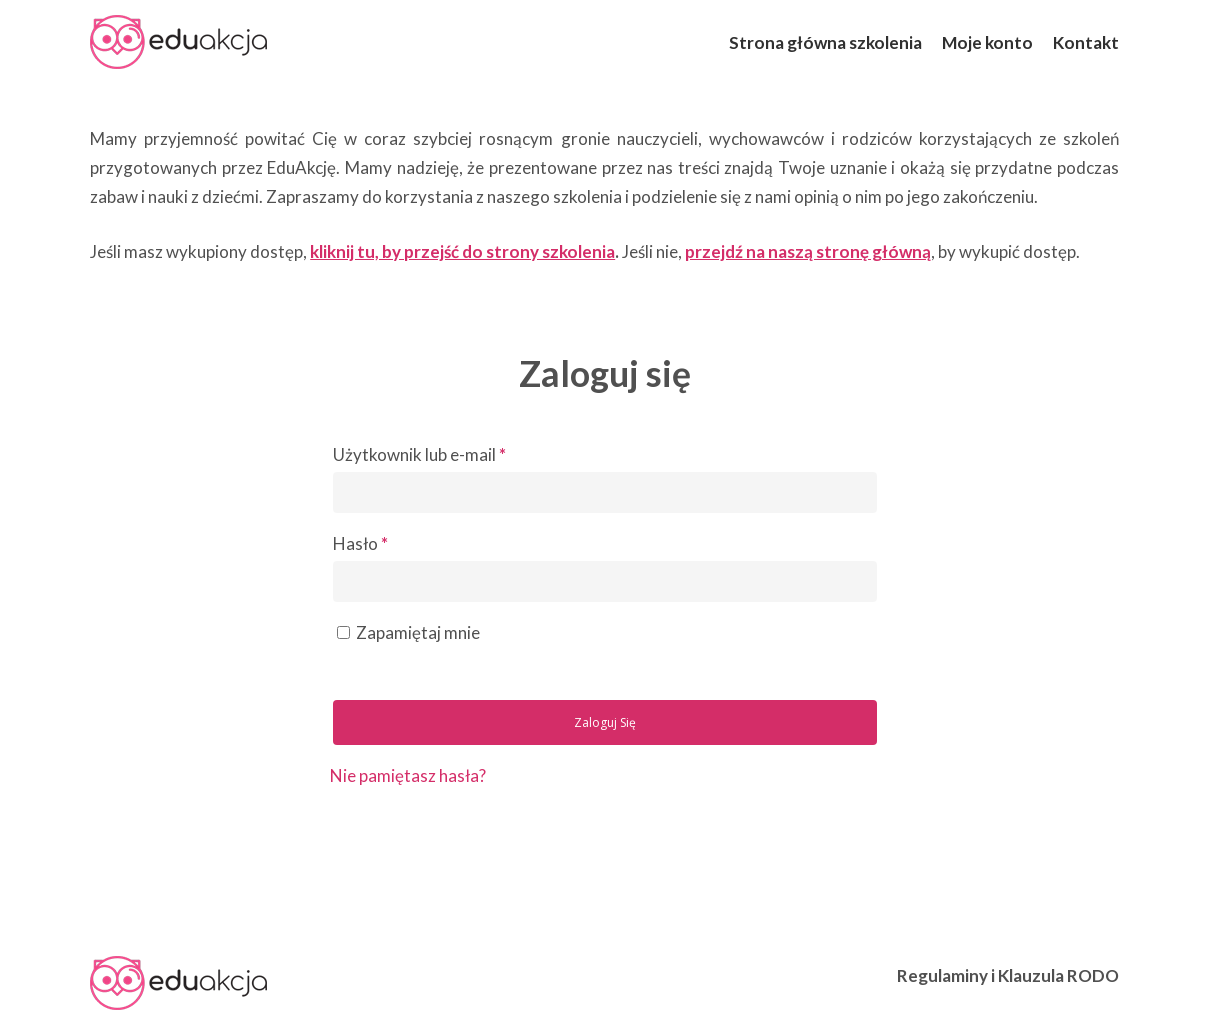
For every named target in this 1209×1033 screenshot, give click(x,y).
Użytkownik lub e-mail (419, 454)
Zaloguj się (605, 722)
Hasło (360, 543)
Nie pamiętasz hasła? (408, 775)
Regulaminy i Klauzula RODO (1008, 975)
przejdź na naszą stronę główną (808, 251)
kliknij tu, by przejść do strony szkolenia (462, 251)
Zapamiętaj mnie (418, 632)
